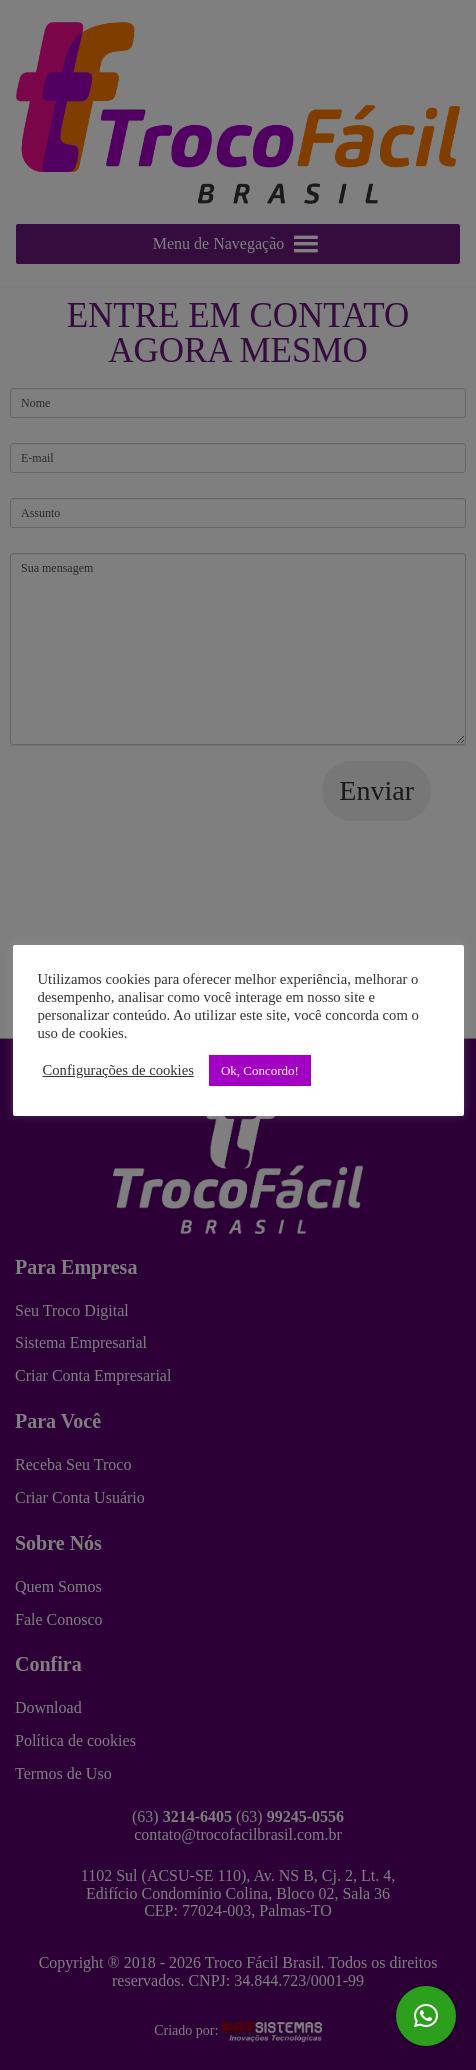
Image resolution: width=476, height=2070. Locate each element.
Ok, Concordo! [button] (260, 1070)
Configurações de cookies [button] (118, 1070)
